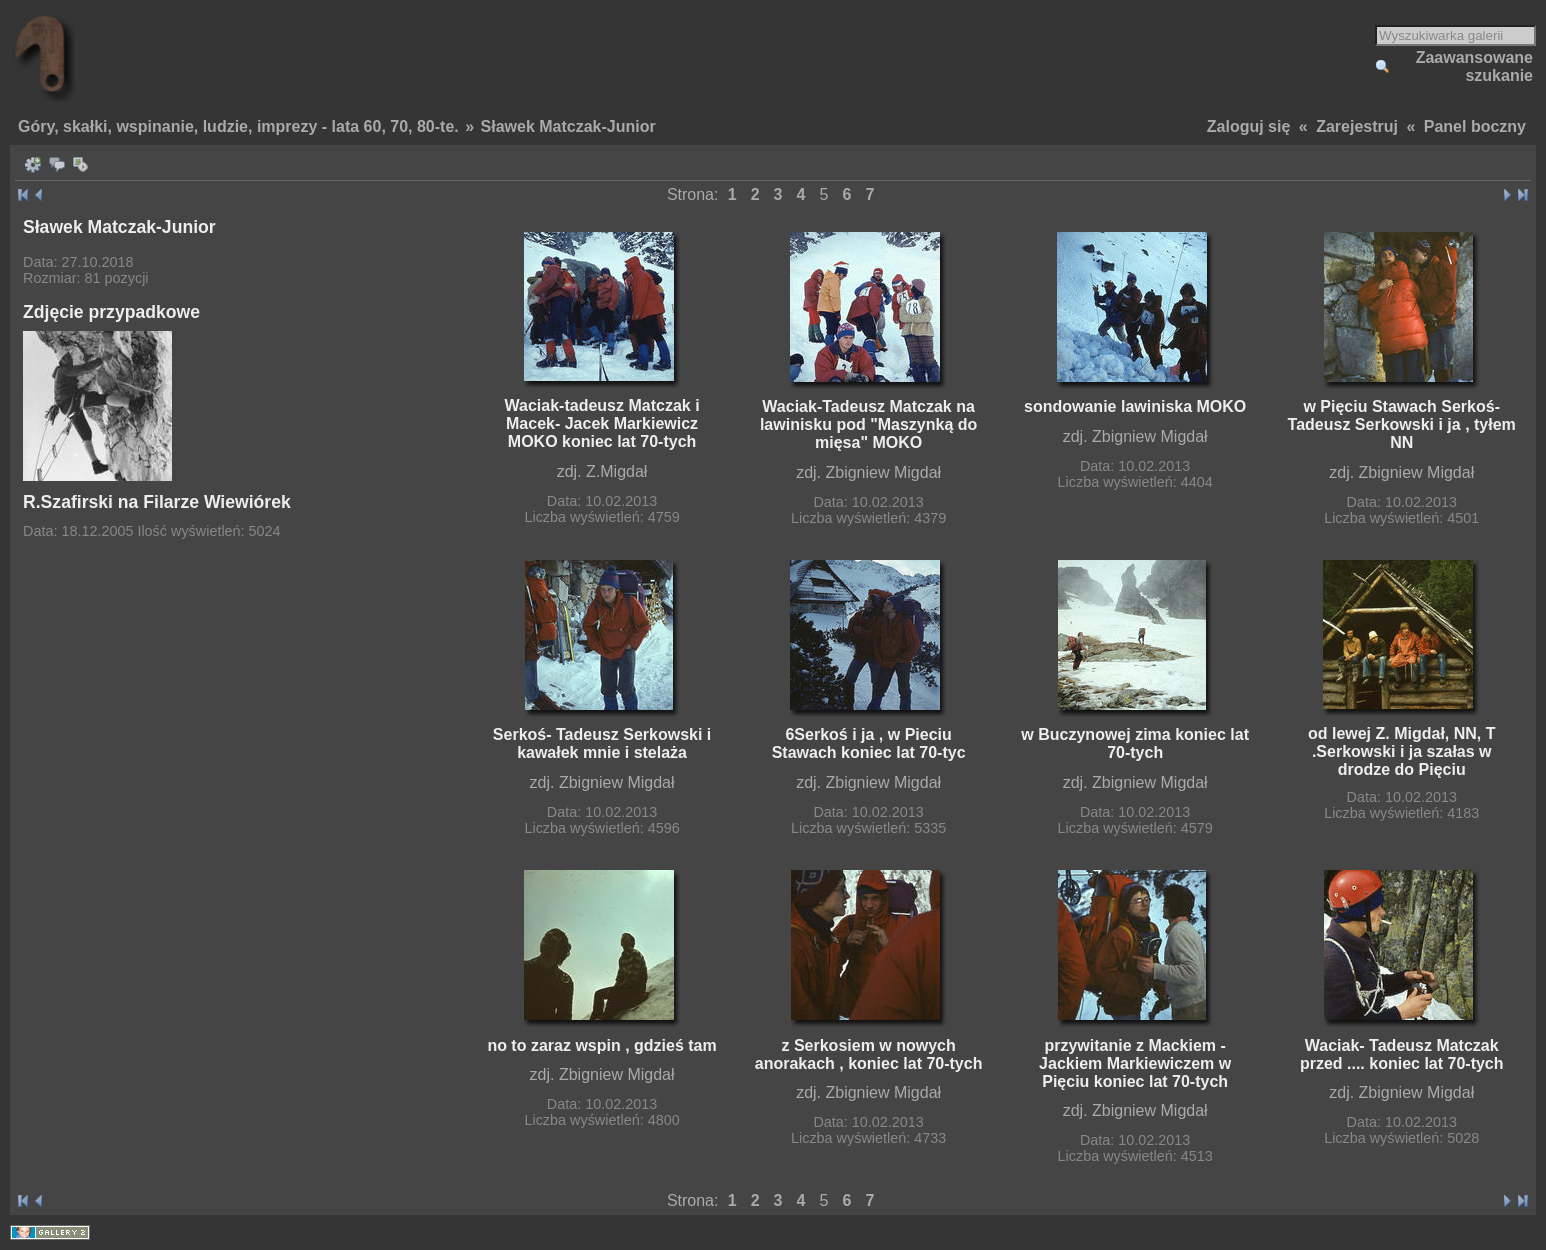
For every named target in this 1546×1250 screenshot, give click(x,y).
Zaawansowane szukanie (1474, 66)
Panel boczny (1475, 126)
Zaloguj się (1249, 126)
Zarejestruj (1357, 126)
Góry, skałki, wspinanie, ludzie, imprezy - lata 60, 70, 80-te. (238, 126)
